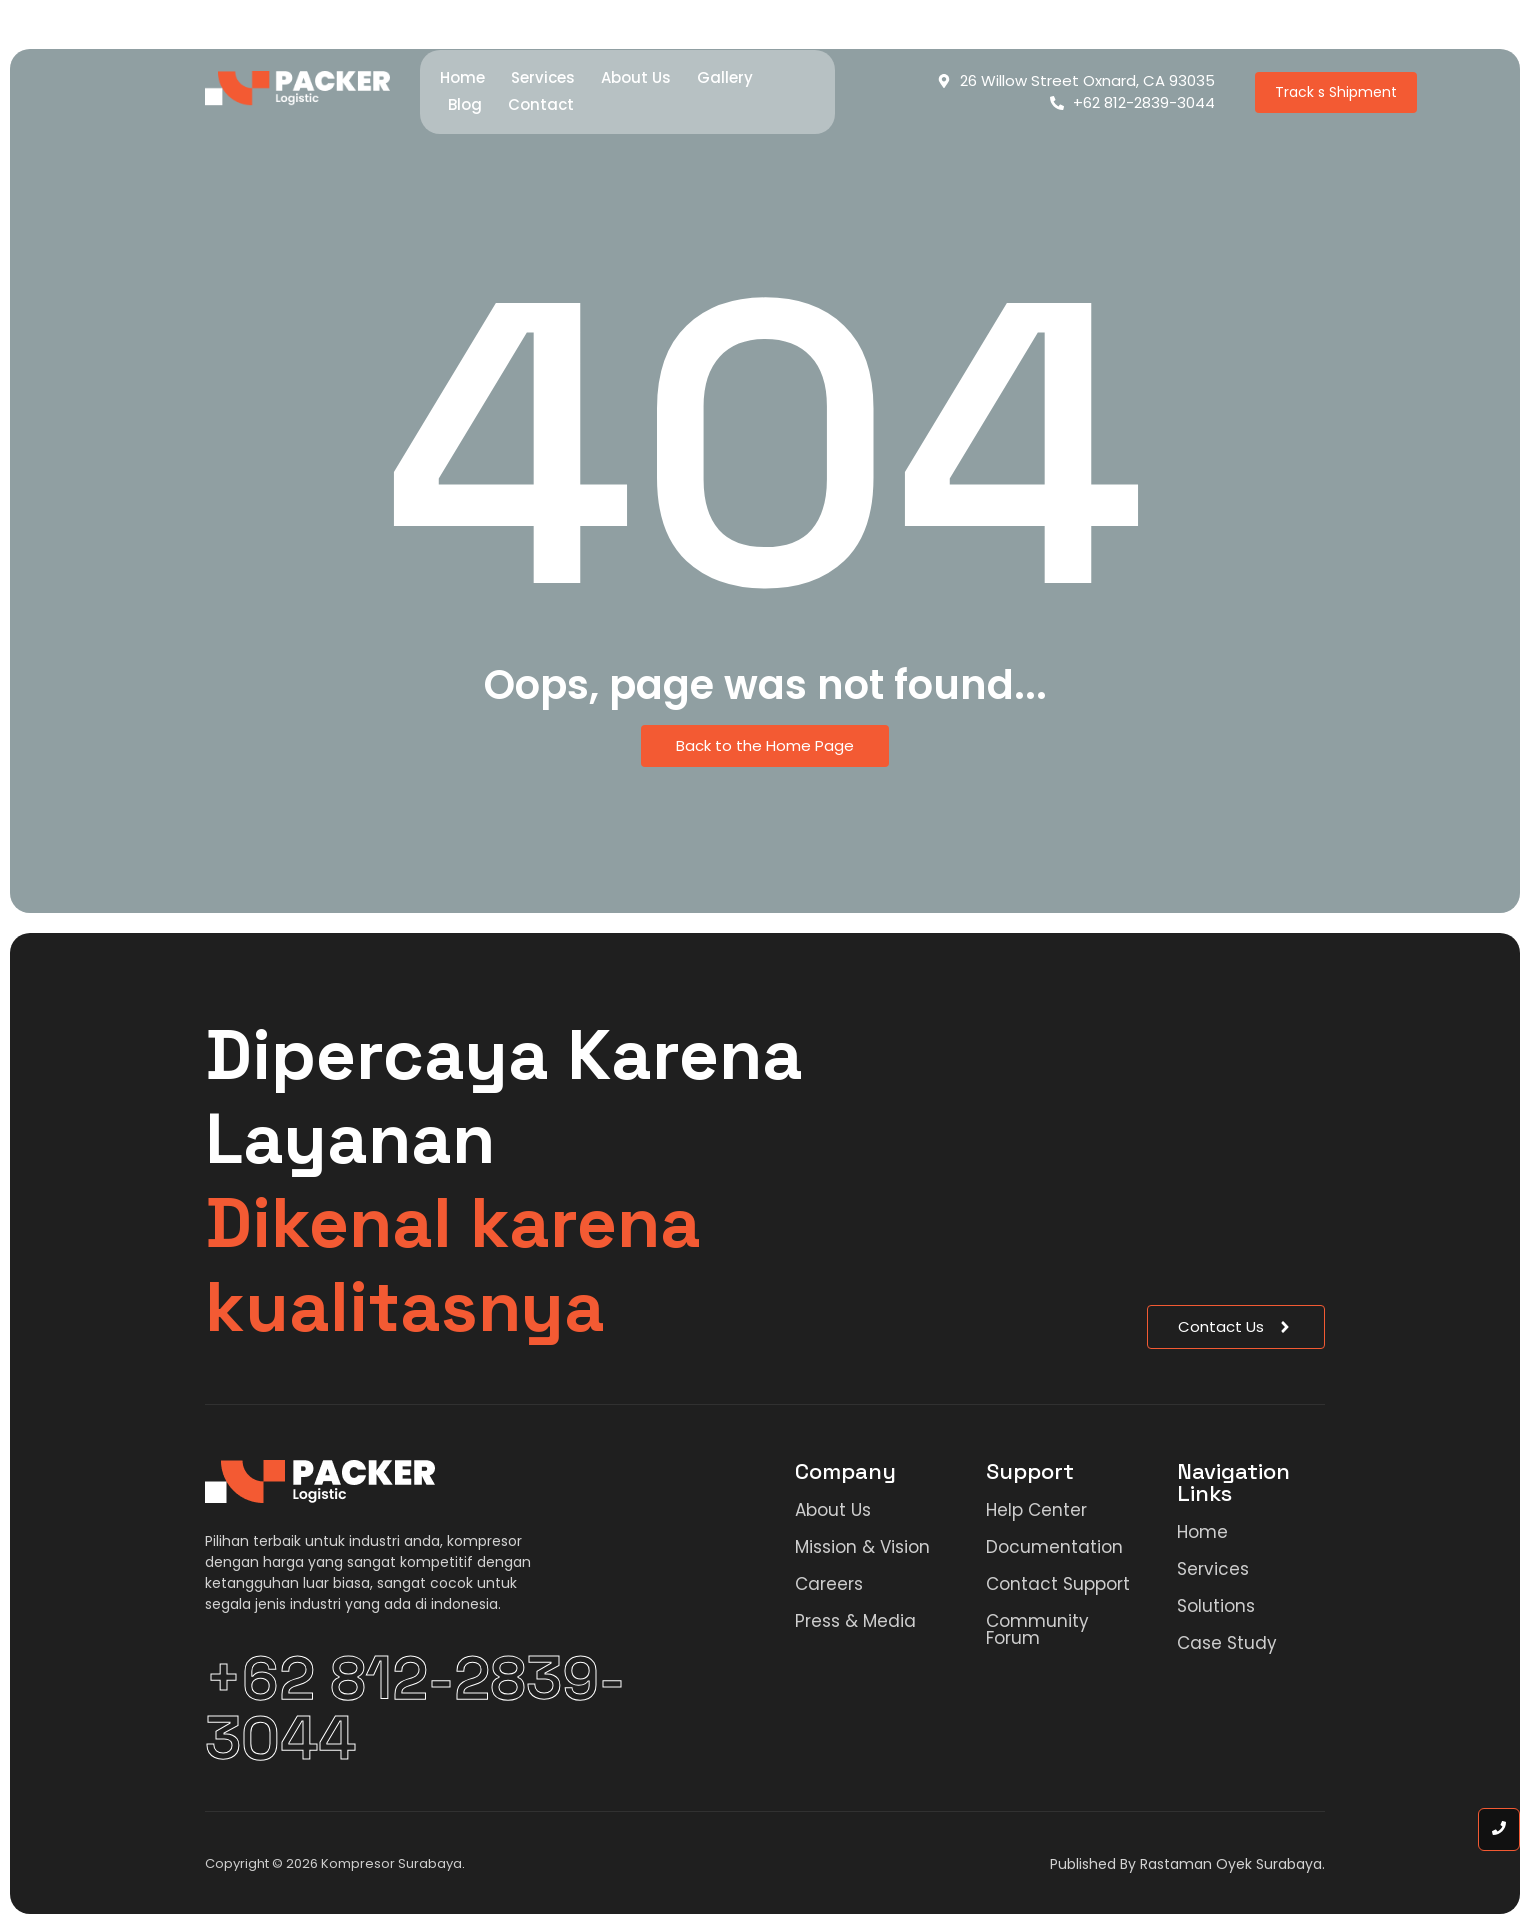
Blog (465, 104)
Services (543, 77)
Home (462, 77)
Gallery (725, 77)
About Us (636, 77)
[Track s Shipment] (1336, 92)
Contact (541, 104)
